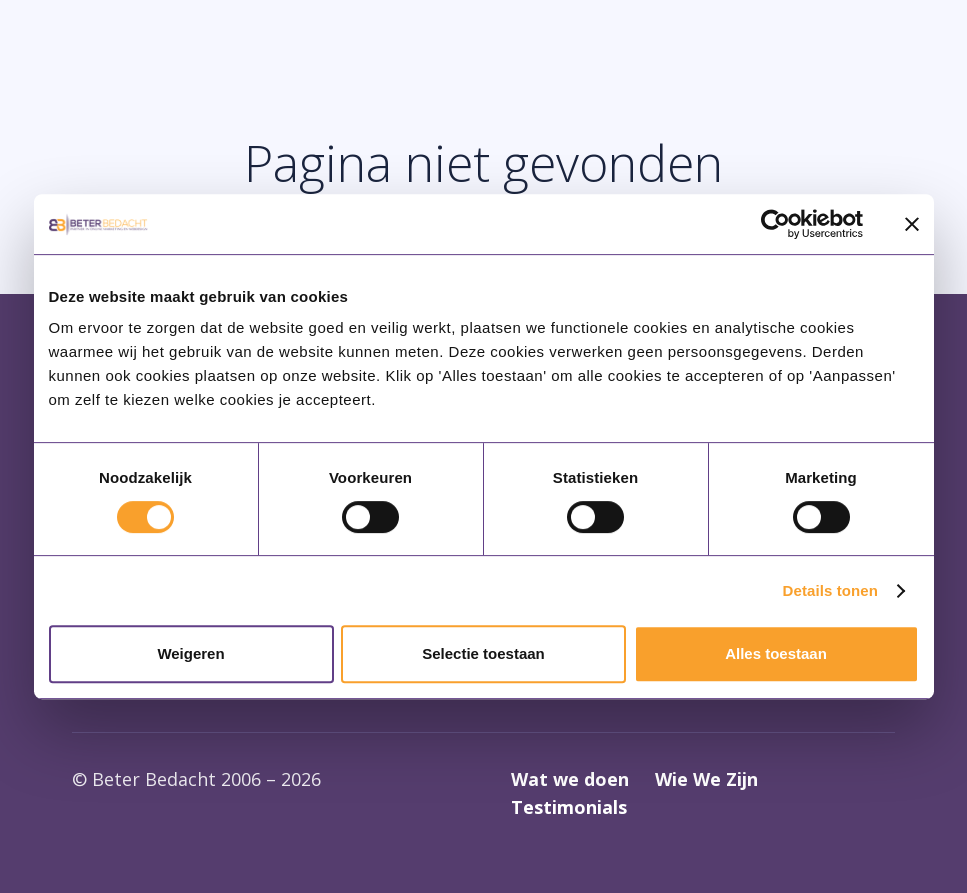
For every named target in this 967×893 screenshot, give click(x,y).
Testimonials (569, 807)
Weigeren (190, 653)
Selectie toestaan (483, 653)
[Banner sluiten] (912, 224)
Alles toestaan (776, 653)
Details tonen (830, 590)
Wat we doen (570, 779)
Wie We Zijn (706, 779)
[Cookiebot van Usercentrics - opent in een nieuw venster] (775, 224)
